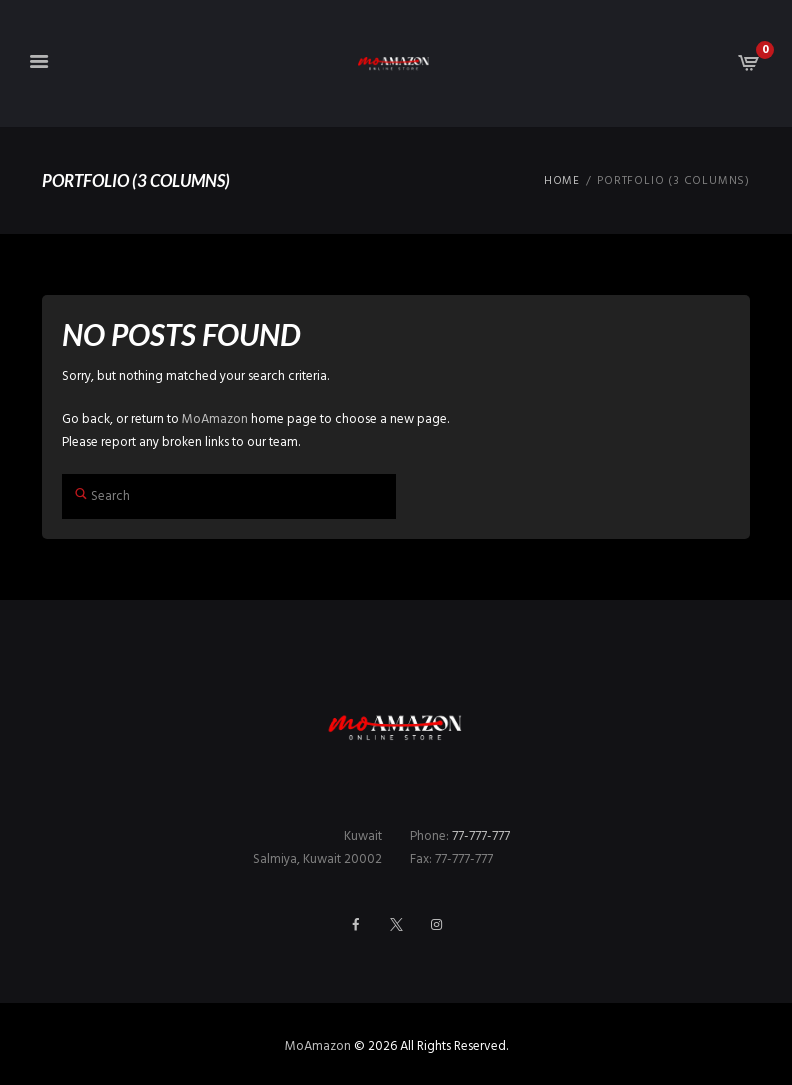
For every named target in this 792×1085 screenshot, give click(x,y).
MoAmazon (215, 419)
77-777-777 (481, 836)
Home (562, 181)
